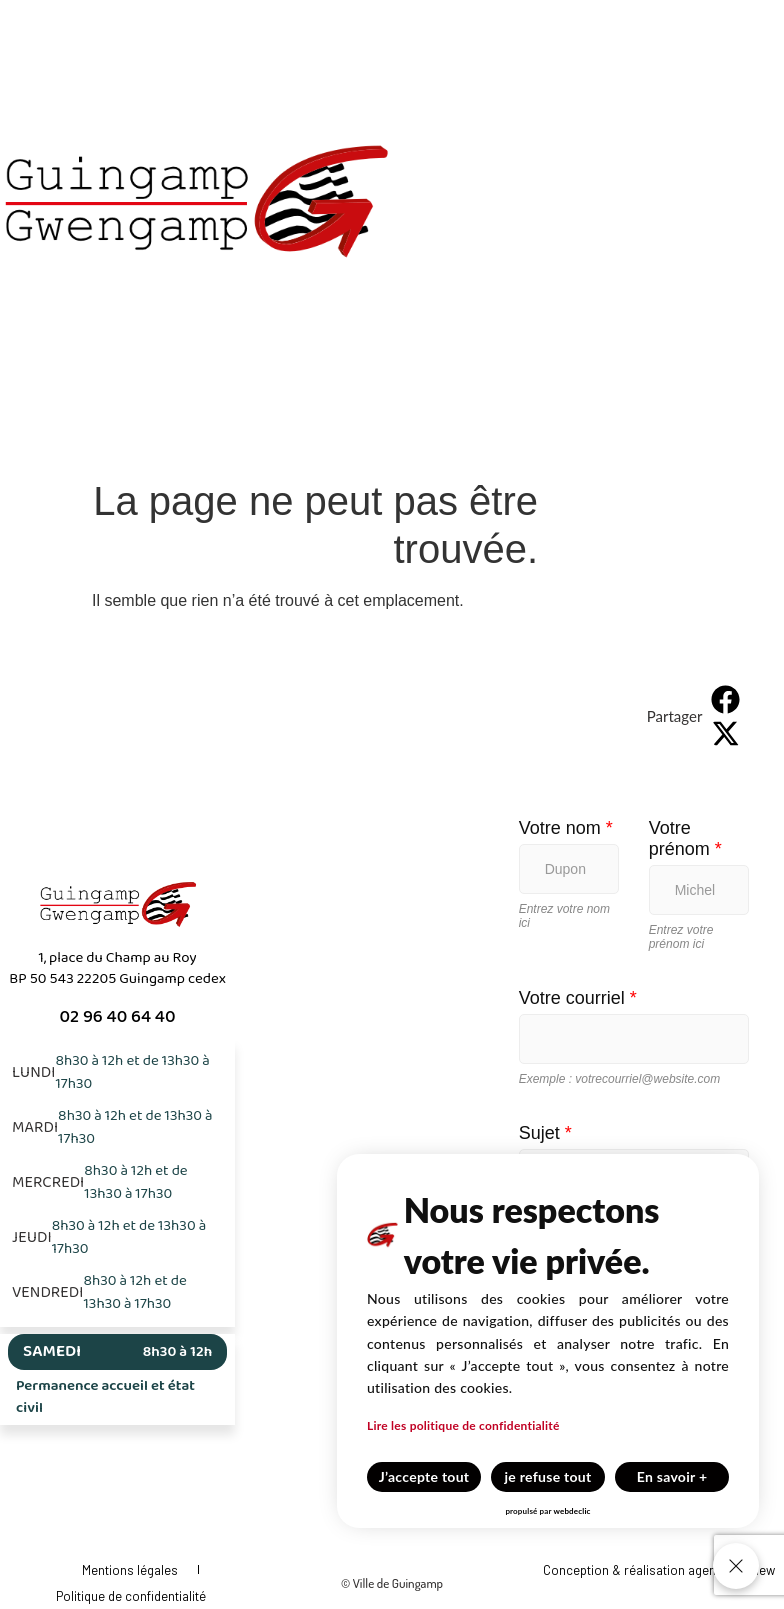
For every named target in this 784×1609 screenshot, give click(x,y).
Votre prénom (685, 838)
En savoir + (672, 1476)
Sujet (545, 1133)
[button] (726, 699)
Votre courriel (578, 998)
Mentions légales (130, 1570)
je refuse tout (548, 1476)
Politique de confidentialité (131, 1596)
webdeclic (571, 1511)
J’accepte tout (424, 1476)
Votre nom (566, 828)
